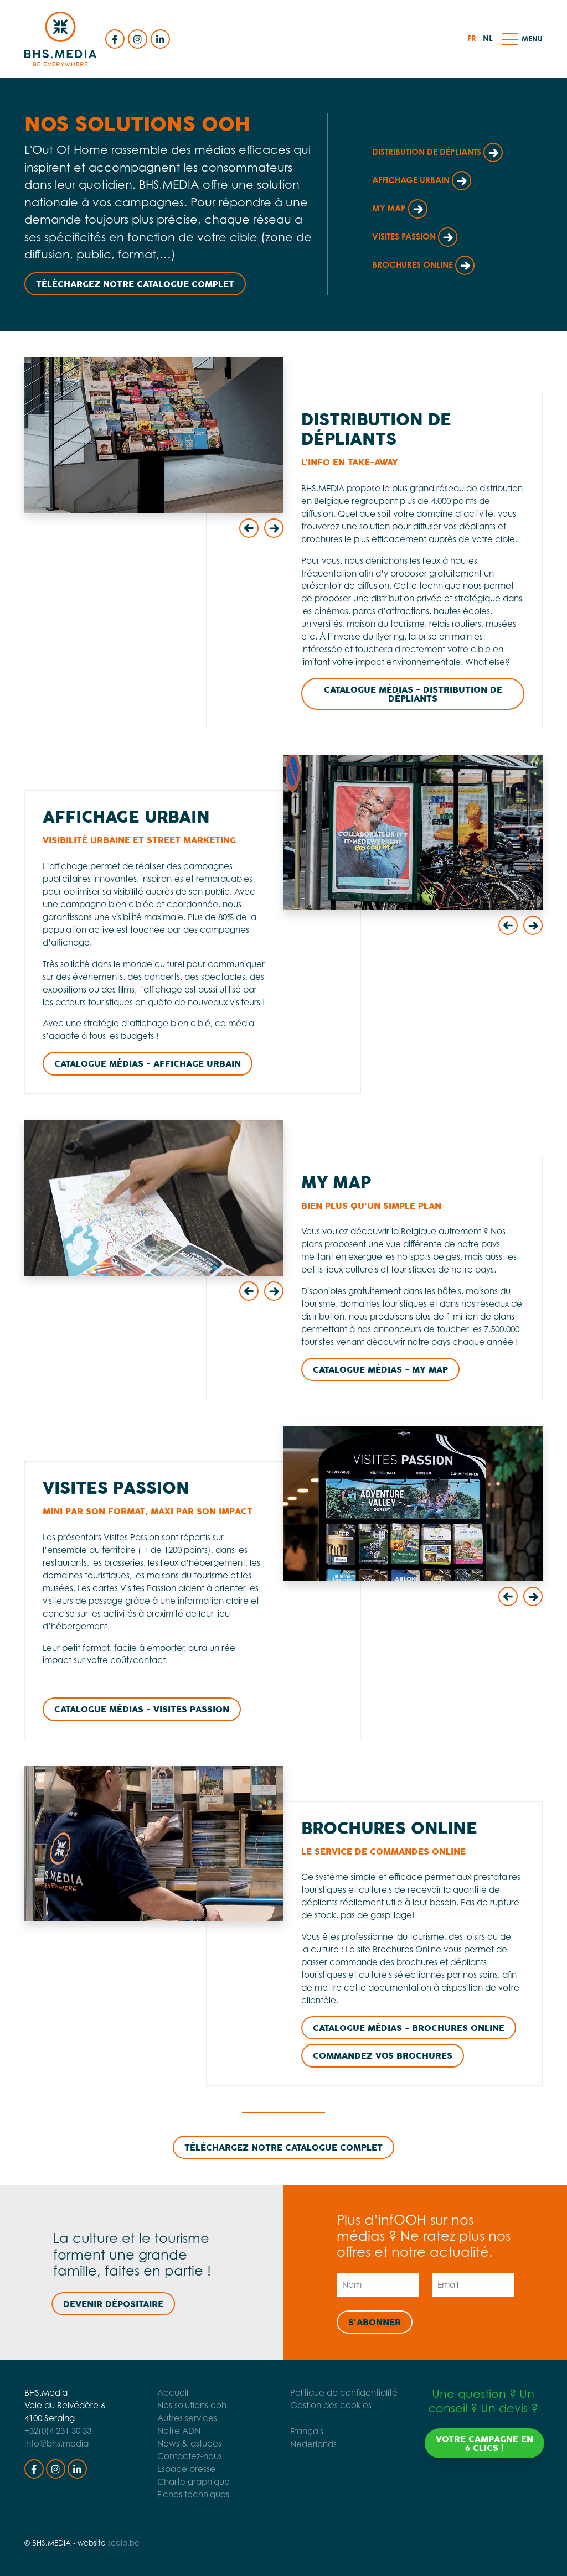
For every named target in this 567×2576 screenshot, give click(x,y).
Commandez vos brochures (382, 2056)
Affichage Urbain (421, 180)
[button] (510, 38)
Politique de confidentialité (365, 2392)
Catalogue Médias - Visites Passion (141, 1710)
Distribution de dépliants (437, 152)
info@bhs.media (56, 2443)
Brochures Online (423, 264)
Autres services (165, 2418)
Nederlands (335, 2444)
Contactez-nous (168, 2456)
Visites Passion (414, 236)
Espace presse (165, 2469)
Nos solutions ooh (170, 2405)
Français (328, 2431)
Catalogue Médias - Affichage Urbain (147, 1064)
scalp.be (124, 2542)
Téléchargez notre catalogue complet (135, 284)
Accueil (151, 2392)
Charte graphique (172, 2481)
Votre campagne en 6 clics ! (504, 2443)
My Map (399, 208)
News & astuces (168, 2443)
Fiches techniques (172, 2494)
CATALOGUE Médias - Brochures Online (408, 2028)
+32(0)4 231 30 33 (57, 2431)
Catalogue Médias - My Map (380, 1370)
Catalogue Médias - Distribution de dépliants (413, 694)
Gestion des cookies (352, 2405)
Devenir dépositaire (94, 2304)
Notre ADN (157, 2431)
